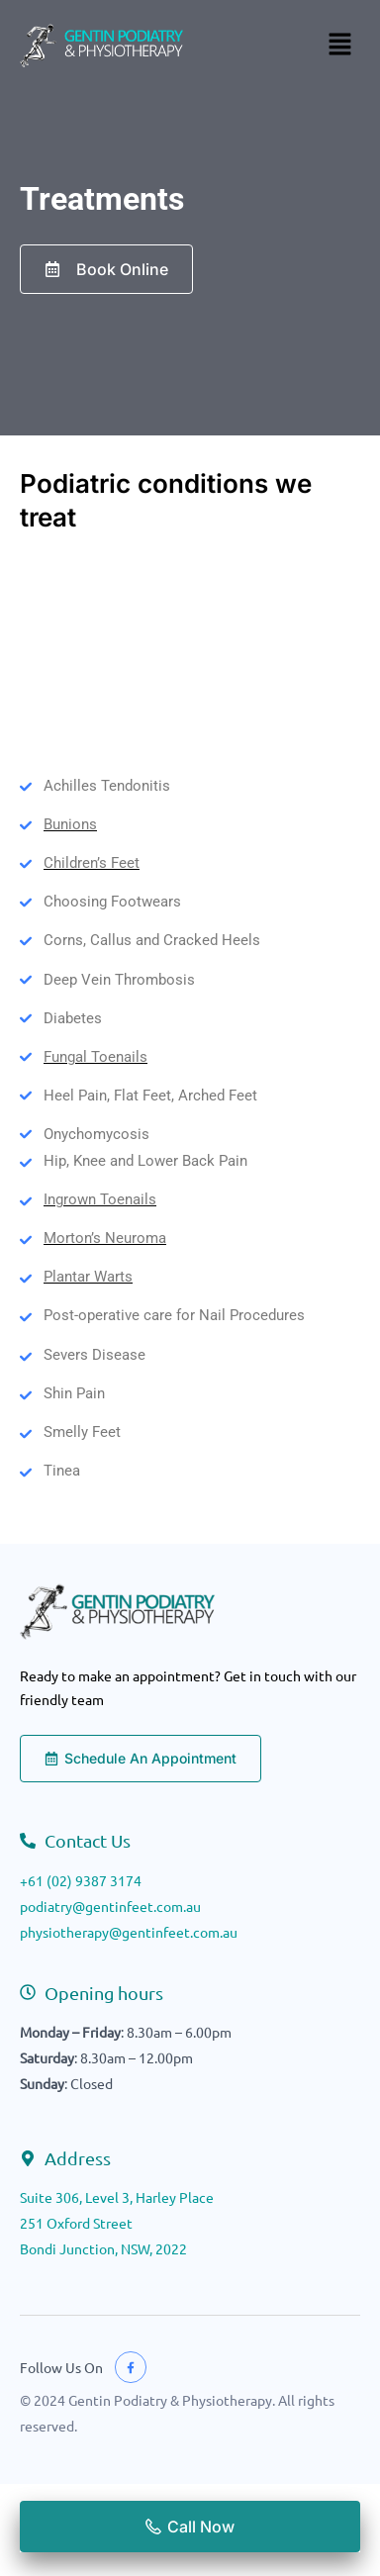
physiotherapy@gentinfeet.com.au (129, 1932)
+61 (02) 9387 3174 (81, 1880)
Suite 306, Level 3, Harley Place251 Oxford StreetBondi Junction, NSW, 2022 (117, 2222)
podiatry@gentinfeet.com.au (110, 1906)
